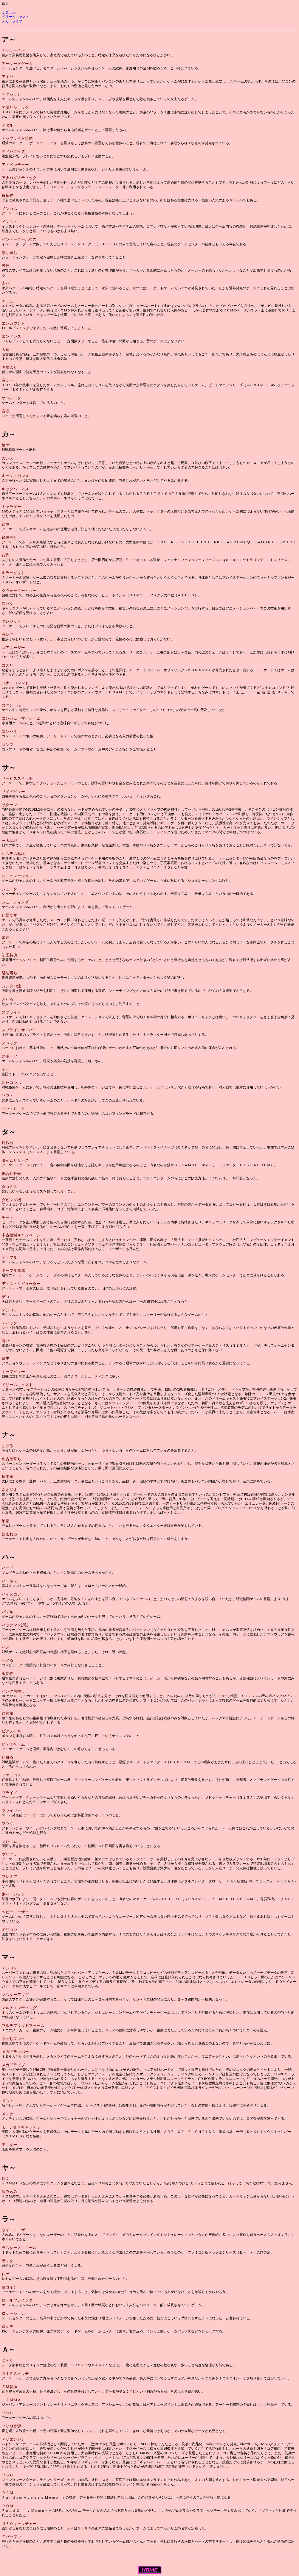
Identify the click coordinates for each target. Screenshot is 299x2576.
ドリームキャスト (15, 17)
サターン (8, 12)
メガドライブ (12, 21)
